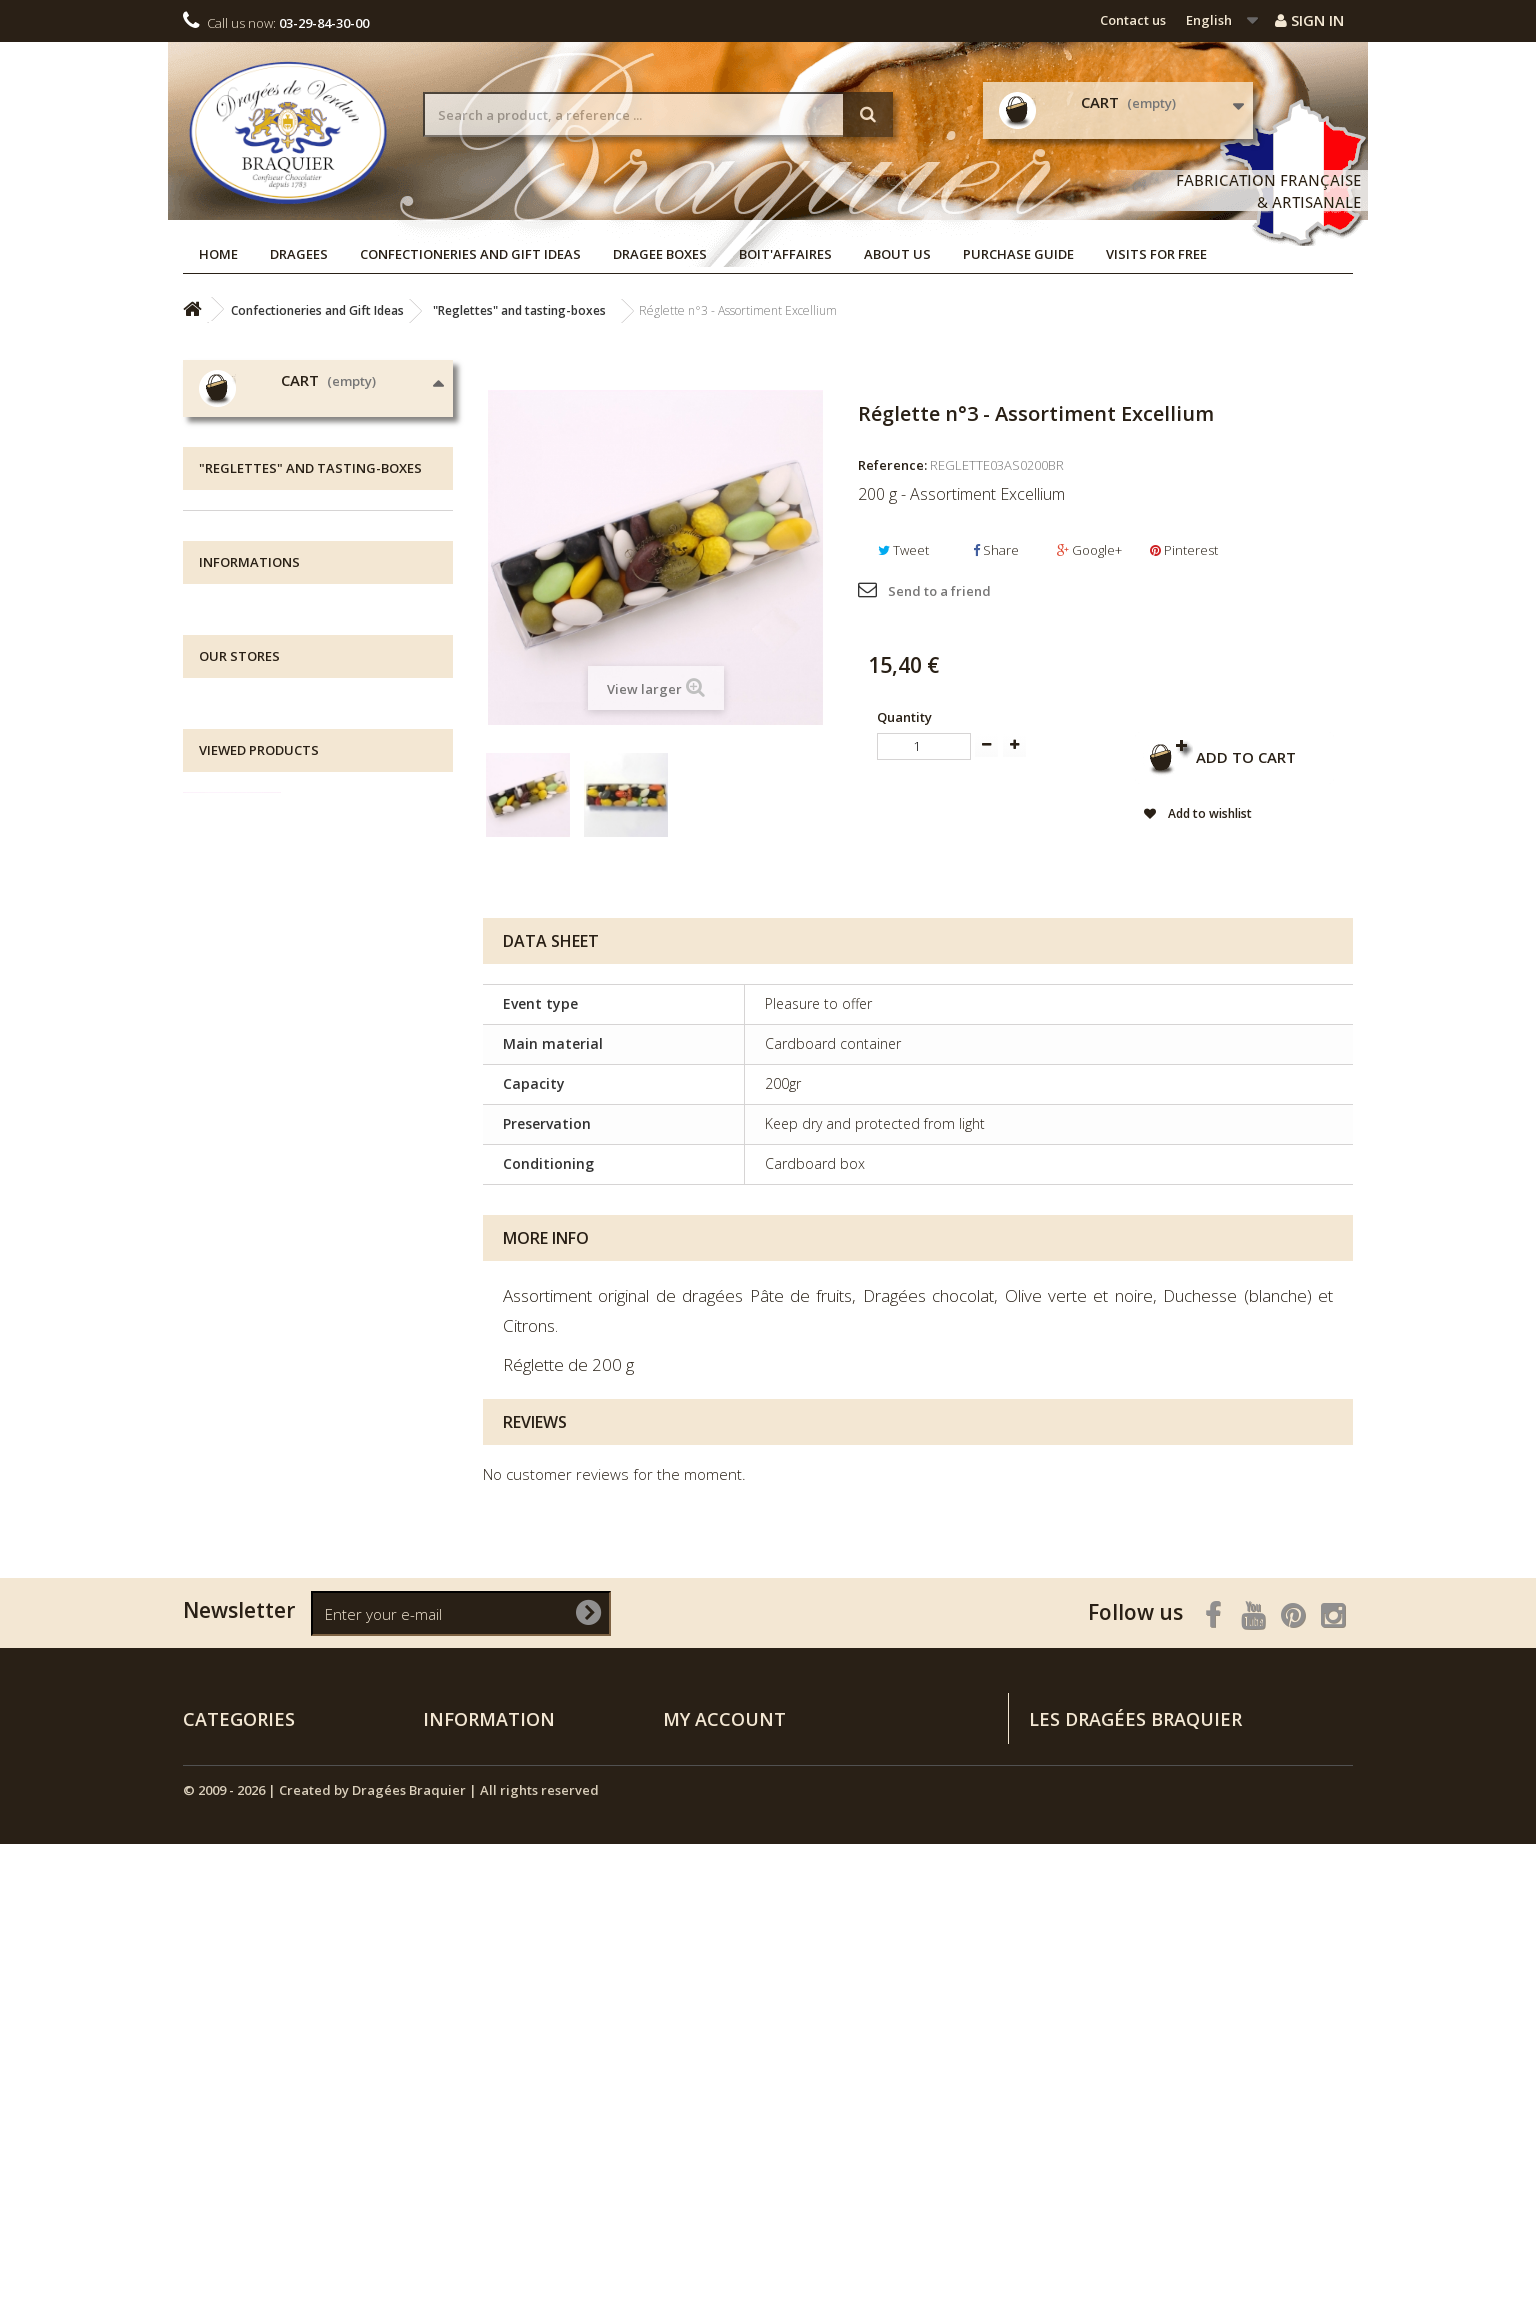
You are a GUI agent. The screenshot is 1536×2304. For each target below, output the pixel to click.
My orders (695, 1956)
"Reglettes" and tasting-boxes (312, 945)
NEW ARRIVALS (252, 1131)
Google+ (1089, 550)
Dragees (299, 254)
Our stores (255, 1366)
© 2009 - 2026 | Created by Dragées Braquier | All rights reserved (391, 2250)
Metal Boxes (257, 883)
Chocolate (250, 821)
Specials (449, 1956)
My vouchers (703, 2060)
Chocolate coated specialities (312, 914)
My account (724, 1923)
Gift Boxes (250, 852)
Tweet (903, 550)
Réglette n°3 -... (357, 1611)
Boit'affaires (785, 254)
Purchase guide (1018, 254)
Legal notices (264, 1276)
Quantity (904, 717)
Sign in (1309, 20)
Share (996, 550)
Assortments (258, 1038)
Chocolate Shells (270, 790)
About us (897, 254)
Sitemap (449, 2164)
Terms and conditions (295, 1336)
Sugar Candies (263, 976)
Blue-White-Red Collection (300, 1007)
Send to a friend (939, 591)
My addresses (707, 2008)
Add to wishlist (1207, 813)
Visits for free (1156, 254)
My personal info (716, 2034)
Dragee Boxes (660, 254)
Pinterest (1184, 550)
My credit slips (709, 1982)
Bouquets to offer (274, 1069)
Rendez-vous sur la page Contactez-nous (1224, 2066)
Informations (249, 1199)
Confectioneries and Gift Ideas (470, 254)
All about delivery (279, 1246)
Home (218, 254)
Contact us (1133, 20)
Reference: (892, 465)
